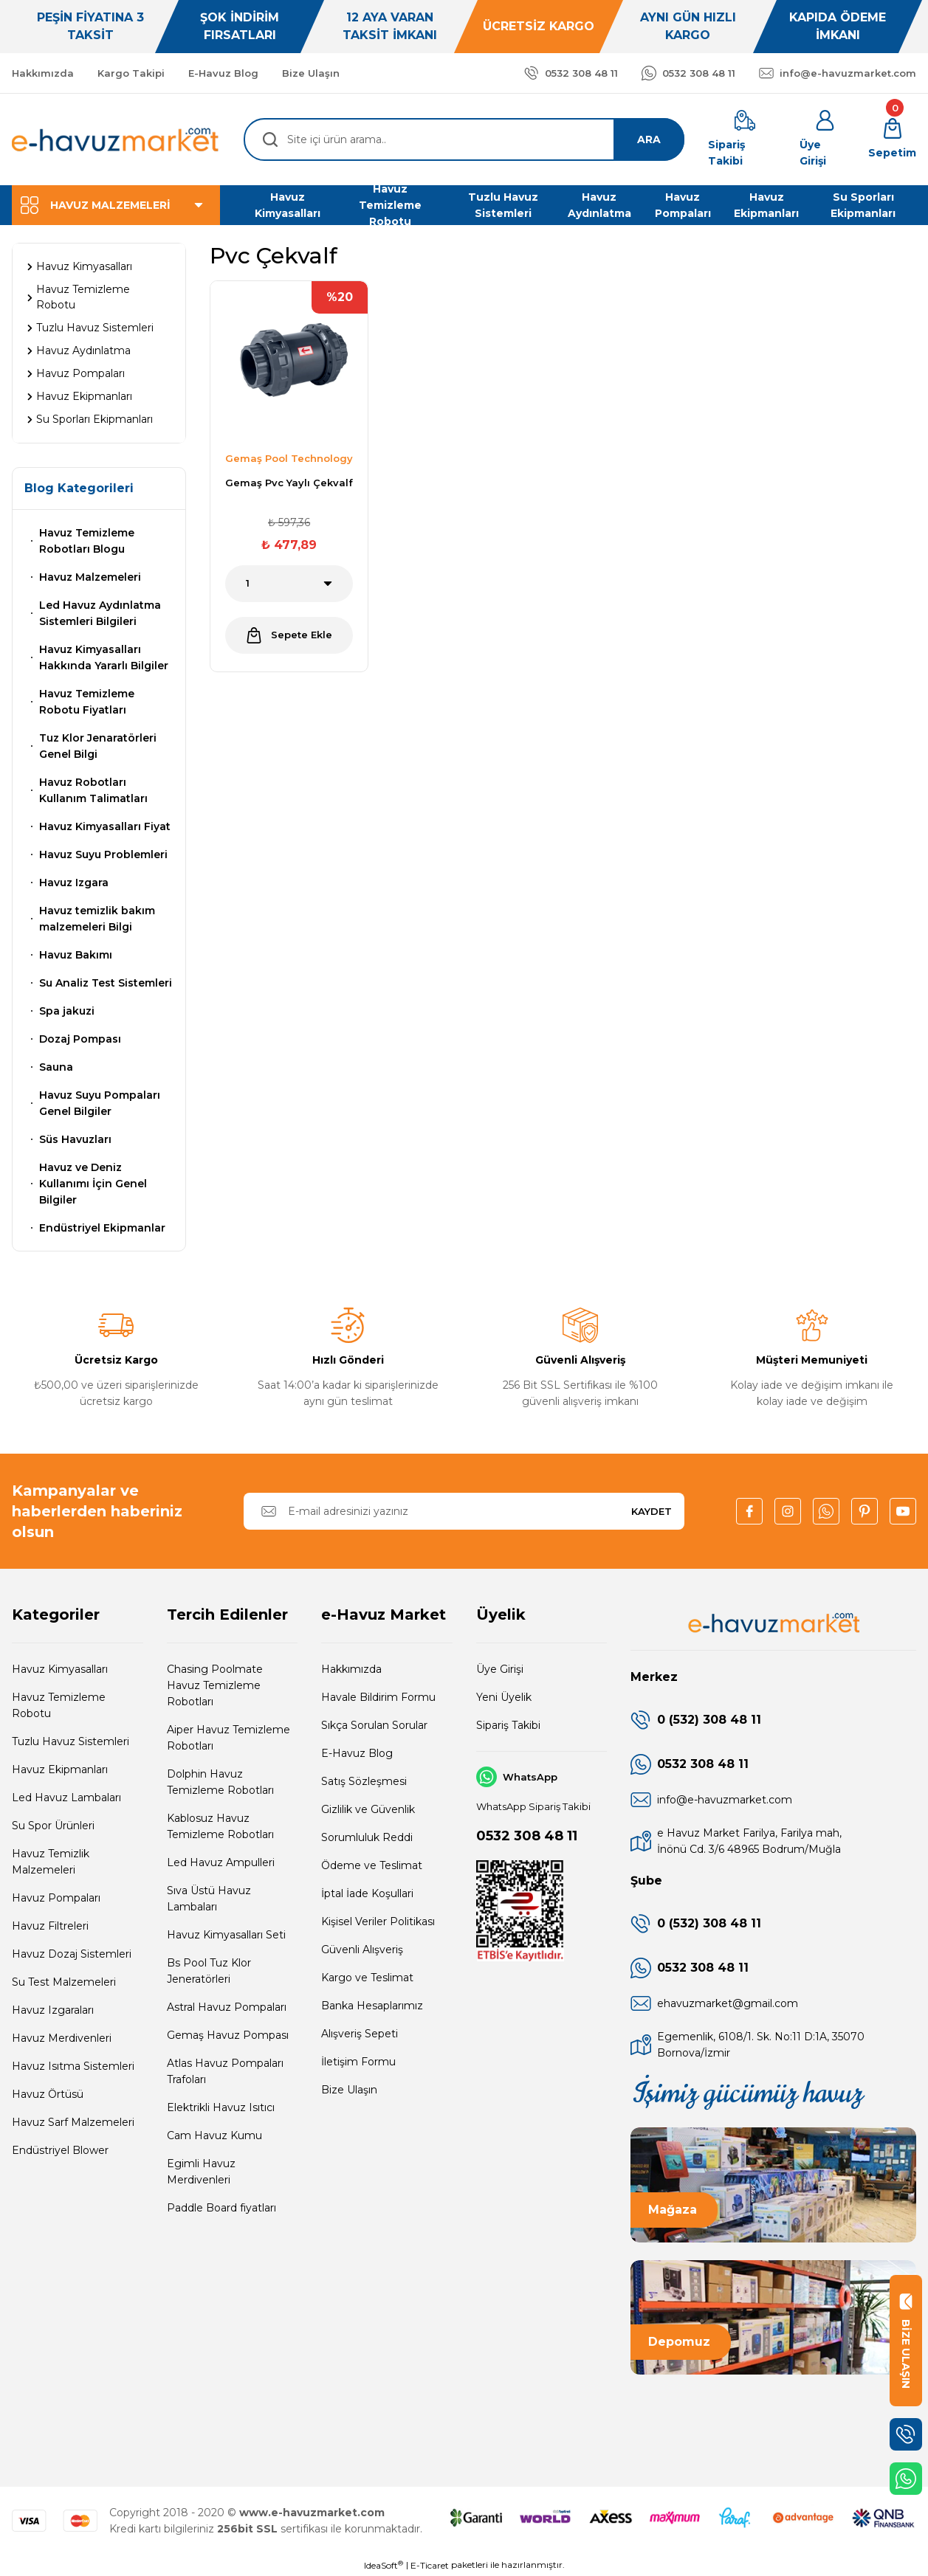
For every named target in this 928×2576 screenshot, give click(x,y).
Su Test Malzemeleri (64, 1982)
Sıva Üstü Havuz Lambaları (209, 1898)
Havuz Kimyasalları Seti (226, 1934)
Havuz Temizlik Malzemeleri (50, 1861)
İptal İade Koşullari (367, 1893)
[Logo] (116, 139)
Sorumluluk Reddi (367, 1837)
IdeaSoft (383, 2565)
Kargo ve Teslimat (367, 1977)
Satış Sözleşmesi (364, 1781)
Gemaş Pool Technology (289, 458)
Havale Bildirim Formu (378, 1697)
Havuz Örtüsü (47, 2094)
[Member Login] (825, 139)
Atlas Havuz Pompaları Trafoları (225, 2071)
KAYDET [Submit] (651, 1511)
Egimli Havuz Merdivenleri (201, 2171)
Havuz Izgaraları (53, 2010)
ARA (649, 139)
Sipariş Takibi (508, 1725)
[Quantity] (289, 583)
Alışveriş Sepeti (359, 2033)
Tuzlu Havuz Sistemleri (70, 1741)
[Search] (464, 139)
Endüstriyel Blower (60, 2150)
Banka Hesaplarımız (372, 2005)
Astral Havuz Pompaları (226, 2007)
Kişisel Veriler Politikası (378, 1921)
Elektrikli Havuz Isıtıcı (221, 2107)
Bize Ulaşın (349, 2089)
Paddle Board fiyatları (221, 2207)
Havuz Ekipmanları (60, 1769)
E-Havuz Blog (357, 1753)
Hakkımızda (351, 1669)
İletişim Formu (358, 2061)
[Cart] (892, 139)
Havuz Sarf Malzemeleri (73, 2122)
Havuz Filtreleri (50, 1926)
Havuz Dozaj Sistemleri (71, 1954)
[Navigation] (116, 205)
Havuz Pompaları (56, 1898)
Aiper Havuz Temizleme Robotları (228, 1738)
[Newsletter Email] (464, 1511)
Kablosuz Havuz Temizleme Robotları (220, 1826)
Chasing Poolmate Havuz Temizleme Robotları (215, 1685)
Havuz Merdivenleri (61, 2038)
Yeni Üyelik (504, 1697)
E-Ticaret (429, 2565)
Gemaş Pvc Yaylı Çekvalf (289, 482)
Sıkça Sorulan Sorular (374, 1725)
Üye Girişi (499, 1669)
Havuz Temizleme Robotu (59, 1705)
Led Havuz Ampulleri (221, 1862)
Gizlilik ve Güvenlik (368, 1809)
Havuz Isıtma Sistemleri (73, 2066)
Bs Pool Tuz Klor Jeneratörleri (209, 1971)
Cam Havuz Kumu (214, 2135)
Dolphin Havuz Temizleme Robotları (220, 1782)
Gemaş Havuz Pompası (228, 2035)
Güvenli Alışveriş (362, 1949)
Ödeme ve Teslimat (371, 1865)
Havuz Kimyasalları (60, 1669)
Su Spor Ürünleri (53, 1825)
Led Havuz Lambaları (66, 1797)
